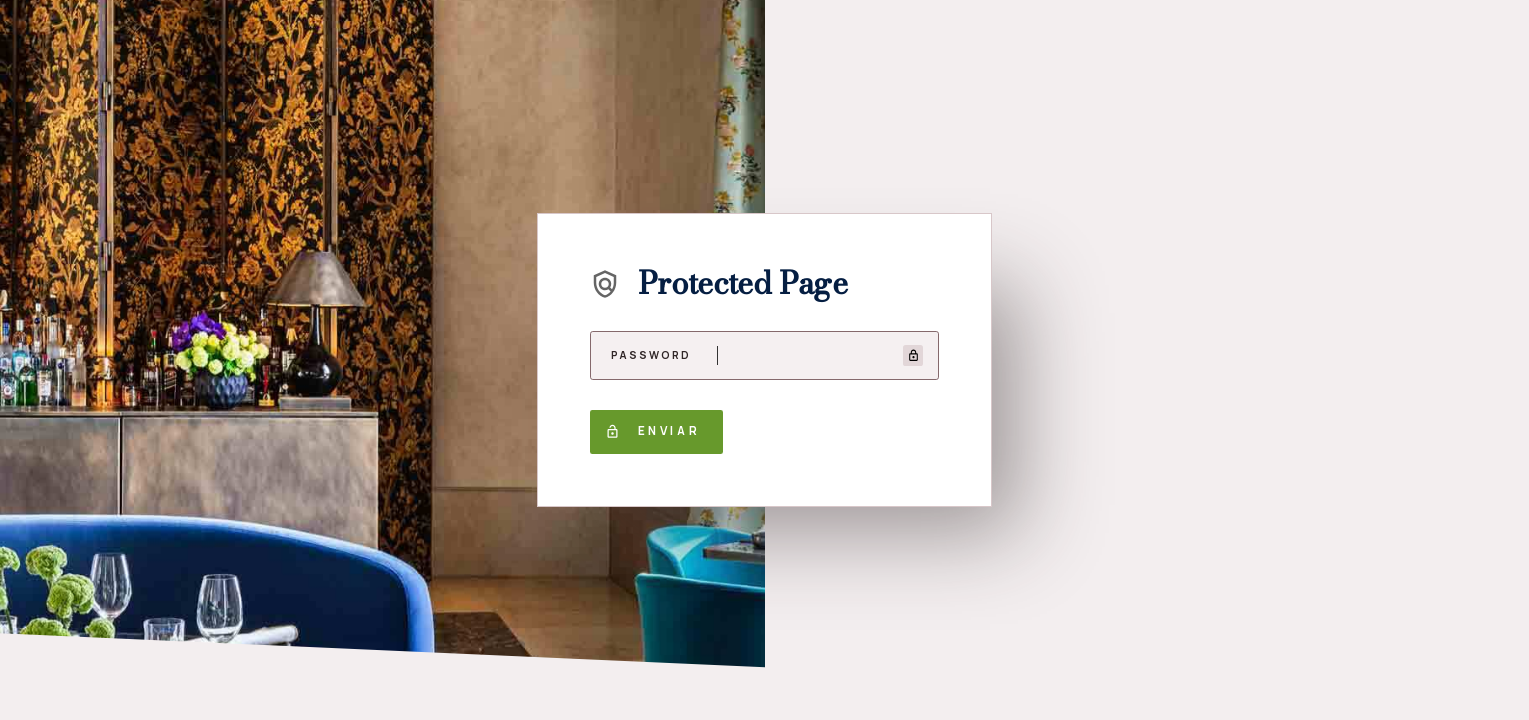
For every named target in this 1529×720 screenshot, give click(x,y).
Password (651, 355)
